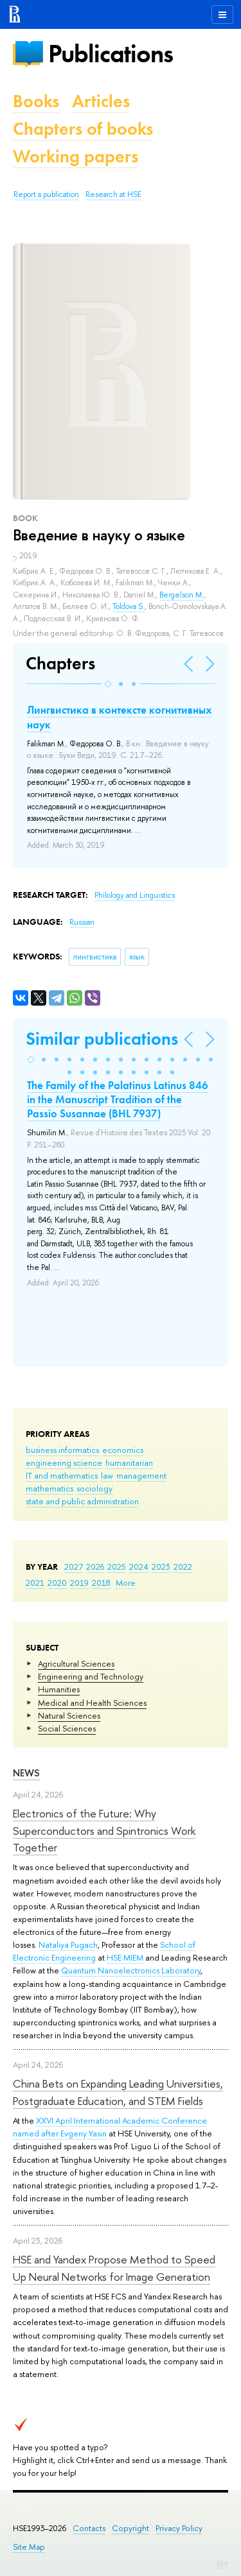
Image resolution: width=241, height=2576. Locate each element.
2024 (138, 1566)
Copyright (130, 2528)
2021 (35, 1582)
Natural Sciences (69, 1715)
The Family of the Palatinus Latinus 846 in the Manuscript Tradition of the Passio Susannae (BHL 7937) (117, 1099)
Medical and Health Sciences (92, 1702)
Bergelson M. (181, 595)
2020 (57, 1582)
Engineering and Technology (90, 1676)
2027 (73, 1566)
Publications (110, 53)
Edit (222, 2563)
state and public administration (82, 1501)
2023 (161, 1566)
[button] (108, 684)
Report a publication (46, 194)
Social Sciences (67, 1728)
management (141, 1475)
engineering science (64, 1462)
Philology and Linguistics (134, 895)
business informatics (62, 1449)
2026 (95, 1566)
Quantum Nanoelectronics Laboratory (131, 1970)
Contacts (89, 2528)
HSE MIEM (125, 1957)
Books (36, 101)
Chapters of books (83, 128)
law (107, 1475)
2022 (183, 1566)
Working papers (75, 156)
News (26, 1773)
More (126, 1582)
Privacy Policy (179, 2528)
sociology (94, 1488)
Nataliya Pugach (68, 1944)
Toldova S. (128, 606)
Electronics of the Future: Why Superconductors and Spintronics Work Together (104, 1830)
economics (122, 1449)
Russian (81, 922)
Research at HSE (113, 194)
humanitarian (129, 1462)
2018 (101, 1582)
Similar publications (102, 1038)
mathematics (49, 1488)
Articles (101, 101)
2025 (116, 1566)
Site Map (29, 2546)
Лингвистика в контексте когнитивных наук (119, 717)
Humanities (59, 1689)
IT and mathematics (62, 1475)
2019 (79, 1582)
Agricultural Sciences (76, 1663)
